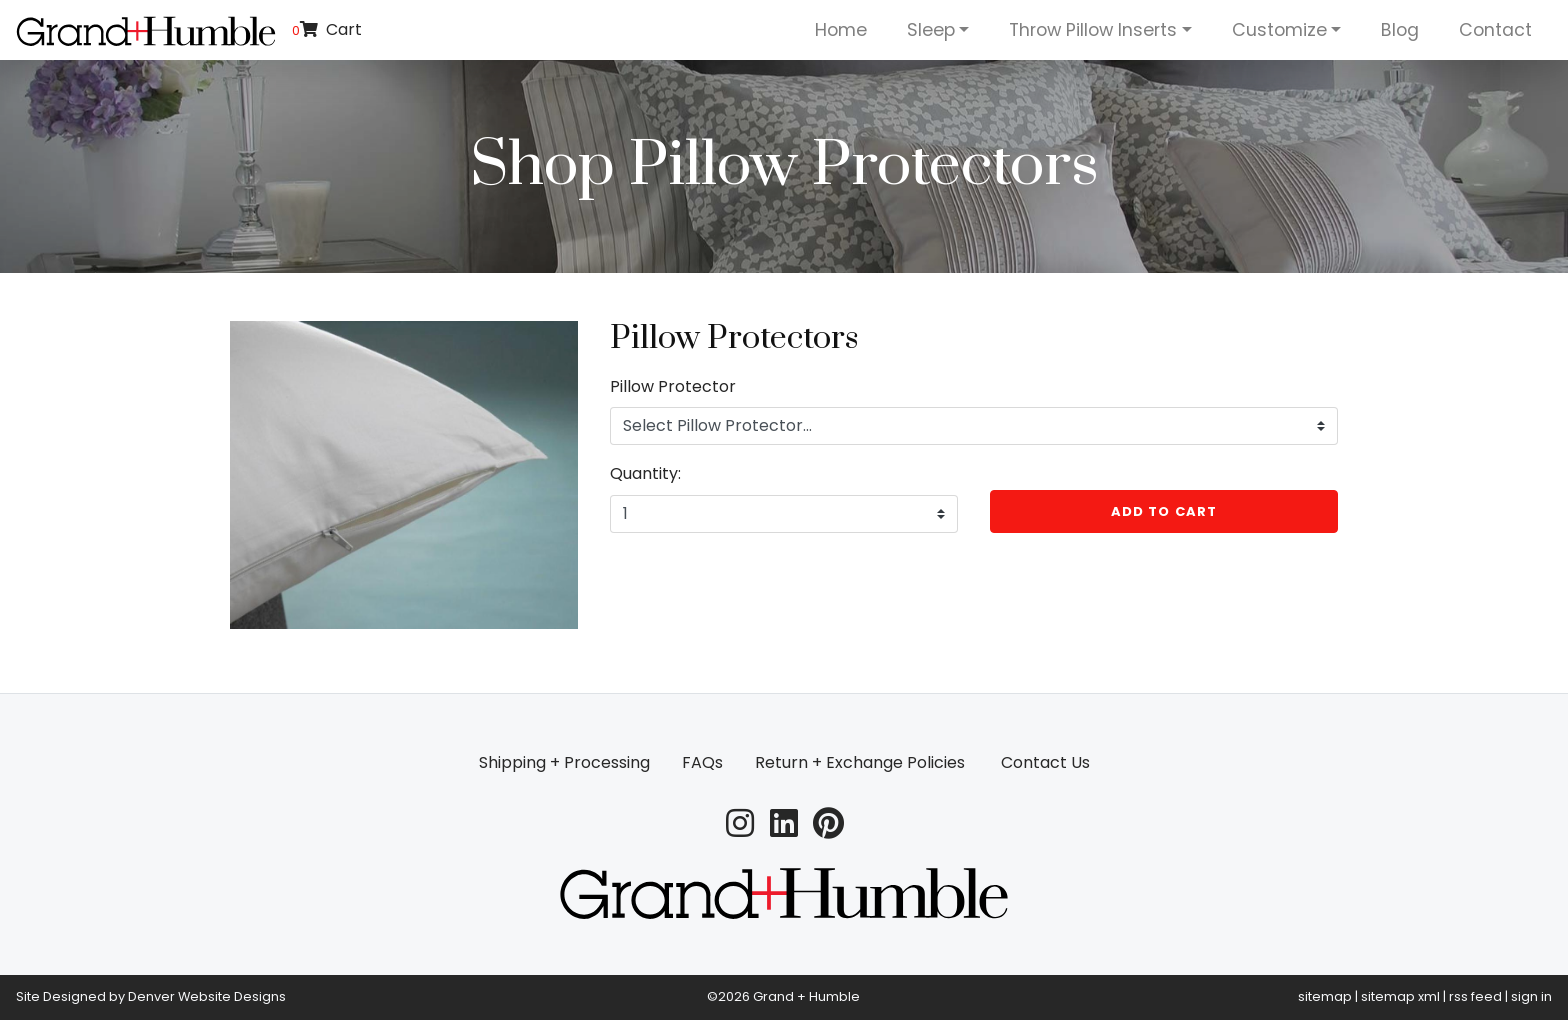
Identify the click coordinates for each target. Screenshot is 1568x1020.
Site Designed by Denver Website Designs (151, 996)
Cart (327, 29)
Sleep (931, 30)
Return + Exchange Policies (860, 762)
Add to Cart (1164, 511)
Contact (1495, 30)
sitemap (1325, 996)
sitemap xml (1400, 996)
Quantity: (645, 473)
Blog (1400, 30)
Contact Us (1045, 762)
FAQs (702, 762)
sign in (1531, 996)
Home (841, 30)
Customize (1279, 30)
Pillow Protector (673, 386)
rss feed (1475, 996)
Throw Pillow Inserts (1093, 30)
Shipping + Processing (564, 762)
